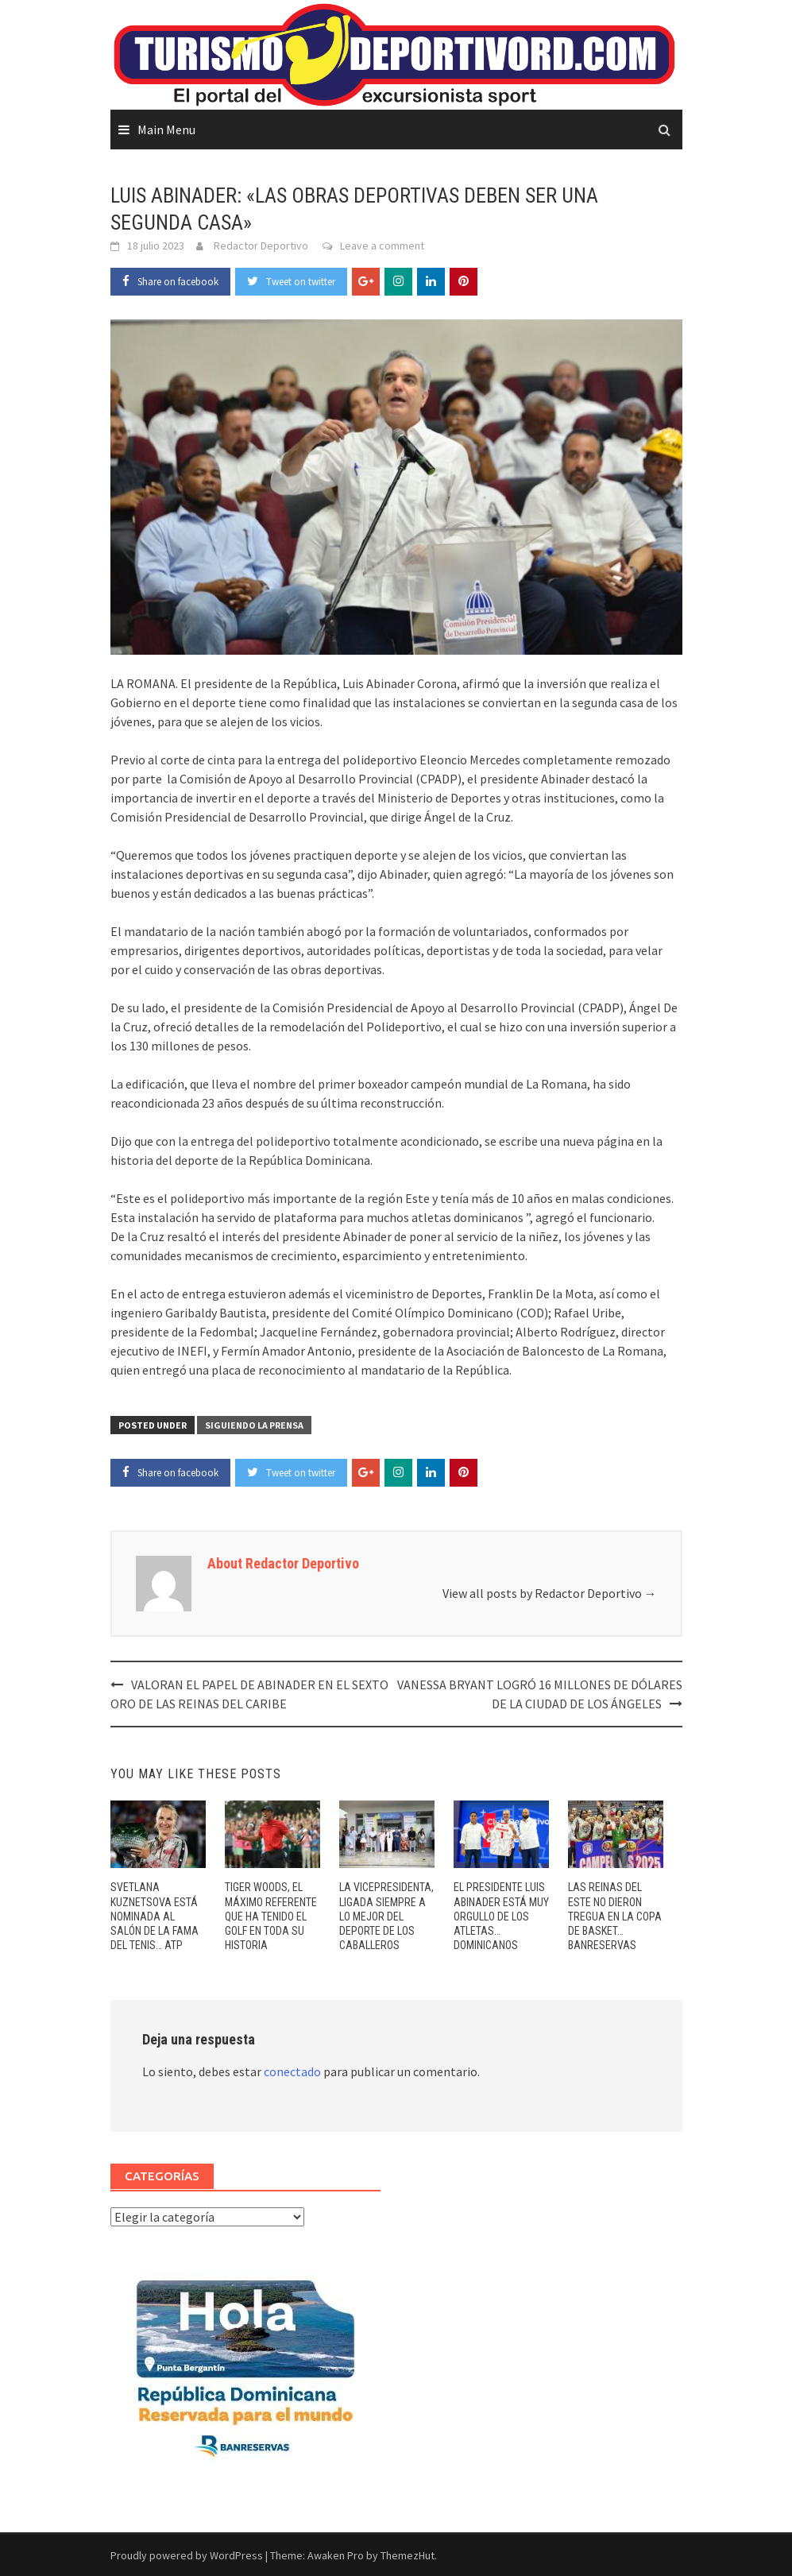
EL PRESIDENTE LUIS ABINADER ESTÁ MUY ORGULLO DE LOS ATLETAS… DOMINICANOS (501, 1916)
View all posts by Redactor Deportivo (549, 1593)
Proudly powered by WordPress (186, 2555)
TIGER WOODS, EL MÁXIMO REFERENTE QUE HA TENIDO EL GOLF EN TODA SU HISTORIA (271, 1916)
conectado (292, 2071)
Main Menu (166, 129)
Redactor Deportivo (261, 245)
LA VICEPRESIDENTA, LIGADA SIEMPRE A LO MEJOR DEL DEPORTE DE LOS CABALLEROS (386, 1916)
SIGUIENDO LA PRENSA (254, 1425)
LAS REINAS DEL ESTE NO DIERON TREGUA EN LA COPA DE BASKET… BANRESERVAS (615, 1916)
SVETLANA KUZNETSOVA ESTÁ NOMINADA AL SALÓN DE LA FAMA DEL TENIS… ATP (154, 1916)
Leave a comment (382, 245)
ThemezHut (408, 2555)
